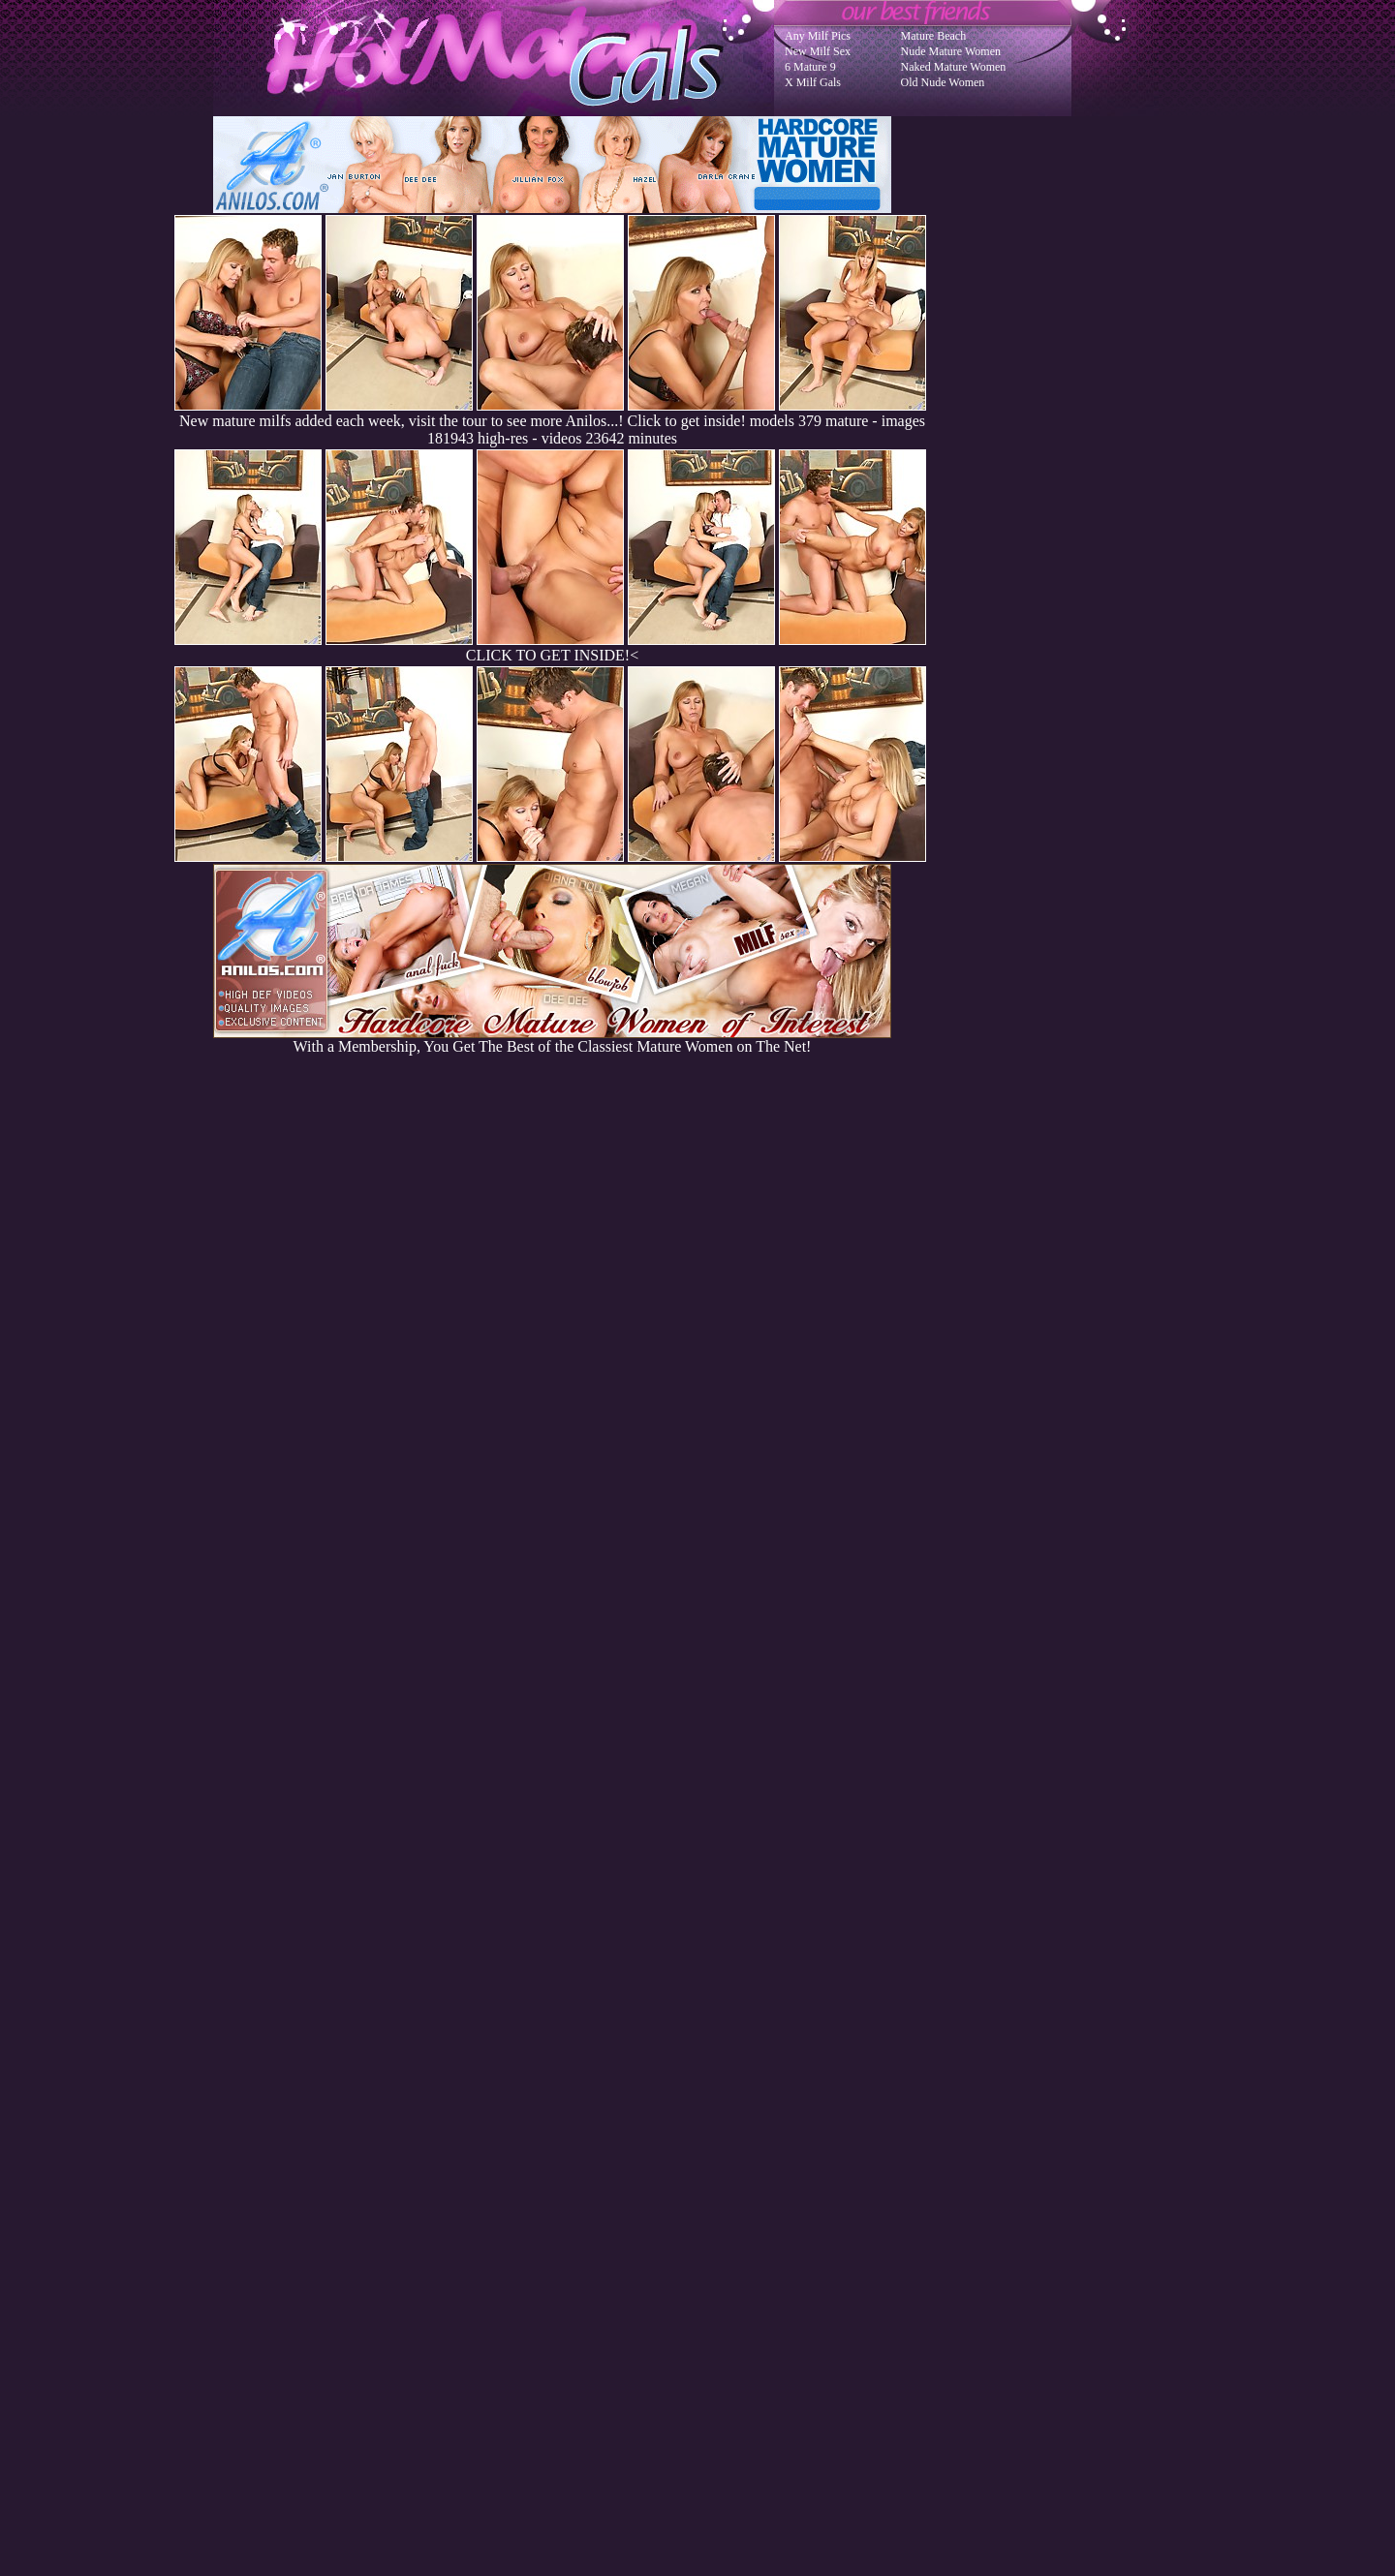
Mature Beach (934, 36)
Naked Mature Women (954, 67)
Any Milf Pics (818, 36)
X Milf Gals (813, 82)
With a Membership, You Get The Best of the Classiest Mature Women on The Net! (552, 1040)
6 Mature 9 (810, 67)
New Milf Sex (818, 51)
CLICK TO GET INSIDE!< (552, 655)
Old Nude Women (943, 82)
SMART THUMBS (732, 2186)
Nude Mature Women (951, 51)
